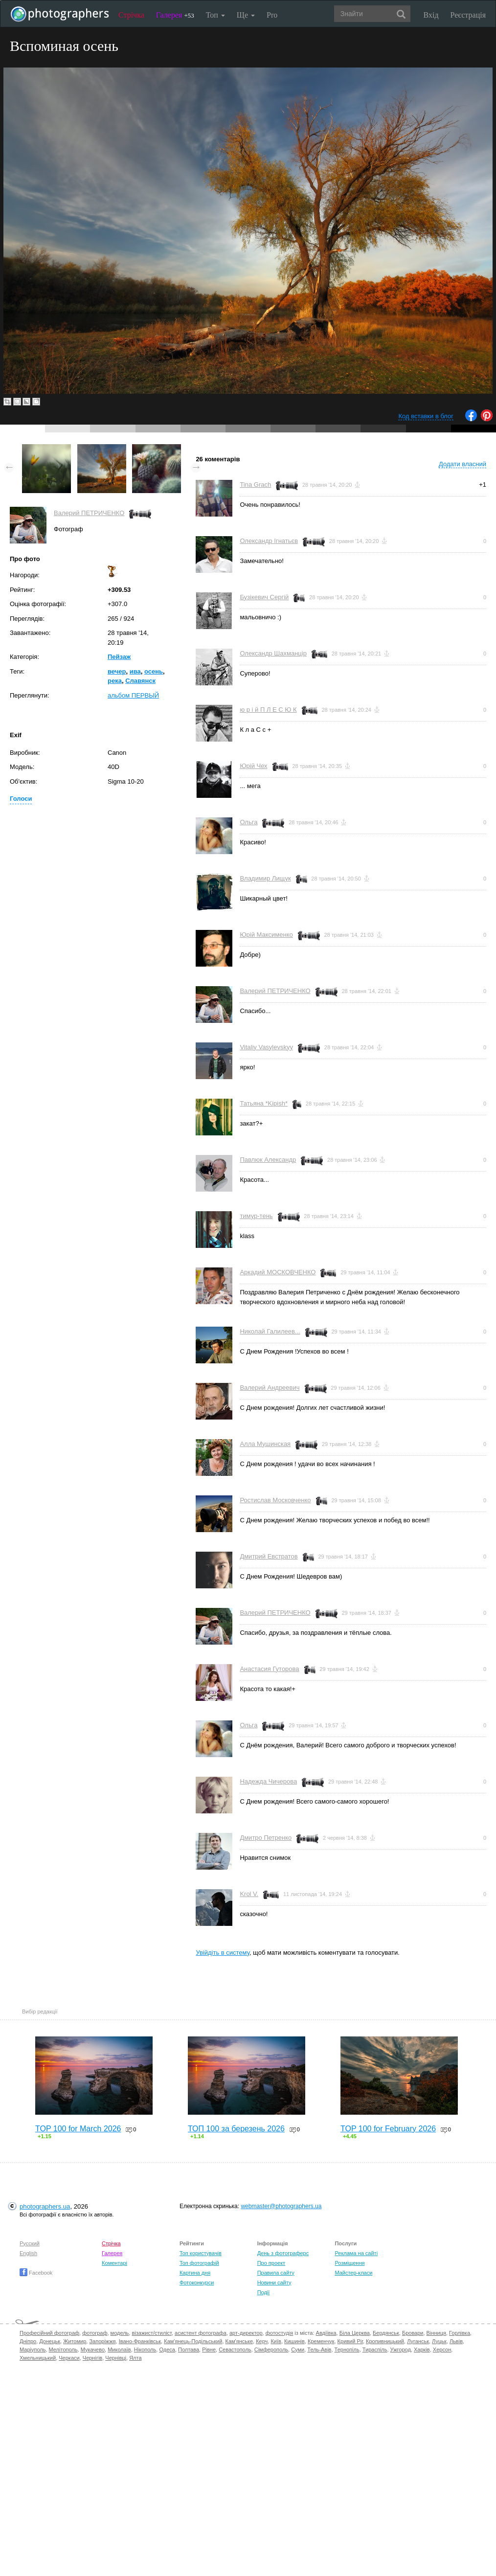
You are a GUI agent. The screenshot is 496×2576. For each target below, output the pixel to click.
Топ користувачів (201, 2253)
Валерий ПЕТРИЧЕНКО (89, 513)
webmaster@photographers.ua (281, 2206)
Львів (456, 2341)
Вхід (431, 15)
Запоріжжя (102, 2341)
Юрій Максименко (266, 934)
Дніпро (28, 2341)
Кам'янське (239, 2341)
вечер (117, 671)
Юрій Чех (253, 765)
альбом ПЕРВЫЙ (133, 695)
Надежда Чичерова (268, 1781)
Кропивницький (385, 2341)
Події (263, 2292)
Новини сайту (274, 2282)
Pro (272, 15)
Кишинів (294, 2341)
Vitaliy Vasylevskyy (266, 1047)
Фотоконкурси (197, 2282)
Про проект (271, 2263)
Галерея (175, 15)
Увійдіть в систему (222, 1952)
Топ (215, 15)
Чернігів (92, 2358)
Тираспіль (374, 2349)
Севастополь (235, 2349)
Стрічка (131, 15)
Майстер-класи (353, 2273)
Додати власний (462, 464)
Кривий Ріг (350, 2341)
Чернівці (115, 2358)
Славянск (140, 680)
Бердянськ (386, 2333)
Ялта (135, 2358)
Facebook (36, 2273)
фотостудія (279, 2333)
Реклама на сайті (356, 2253)
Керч (262, 2341)
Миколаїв (119, 2349)
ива (135, 671)
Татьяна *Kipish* (264, 1103)
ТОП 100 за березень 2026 (236, 2128)
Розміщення (349, 2263)
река (115, 680)
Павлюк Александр (268, 1159)
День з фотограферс (283, 2253)
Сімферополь (271, 2349)
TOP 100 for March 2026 (78, 2128)
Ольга (248, 822)
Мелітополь (63, 2349)
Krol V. (249, 1894)
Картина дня (195, 2273)
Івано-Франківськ (140, 2341)
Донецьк (49, 2341)
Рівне (209, 2349)
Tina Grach (255, 484)
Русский (30, 2243)
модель (120, 2333)
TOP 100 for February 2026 (388, 2128)
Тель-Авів (319, 2349)
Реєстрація (468, 15)
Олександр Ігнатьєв (269, 540)
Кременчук (321, 2341)
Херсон (442, 2349)
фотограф (94, 2333)
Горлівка (459, 2333)
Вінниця (436, 2333)
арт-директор (246, 2333)
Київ (276, 2341)
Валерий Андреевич (269, 1387)
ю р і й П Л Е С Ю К (268, 709)
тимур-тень (256, 1216)
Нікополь (145, 2349)
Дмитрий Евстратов (268, 1556)
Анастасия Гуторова (269, 1668)
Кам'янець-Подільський (193, 2341)
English (28, 2253)
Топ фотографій (199, 2263)
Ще (246, 15)
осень (153, 671)
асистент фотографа (200, 2333)
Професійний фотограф (49, 2333)
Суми (297, 2349)
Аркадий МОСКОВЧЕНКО (278, 1272)
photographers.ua (45, 2206)
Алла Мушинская (265, 1443)
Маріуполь (32, 2349)
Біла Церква (354, 2333)
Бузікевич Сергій (264, 597)
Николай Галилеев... (270, 1331)
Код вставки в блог (425, 416)
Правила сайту (275, 2273)
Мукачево (93, 2349)
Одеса (167, 2349)
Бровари (413, 2333)
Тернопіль (347, 2349)
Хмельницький (38, 2358)
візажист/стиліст (151, 2333)
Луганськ (418, 2341)
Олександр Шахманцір (273, 653)
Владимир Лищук (265, 878)
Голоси (21, 798)
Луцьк (439, 2341)
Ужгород (400, 2349)
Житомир (74, 2341)
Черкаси (69, 2358)
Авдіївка (326, 2333)
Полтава (188, 2349)
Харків (422, 2349)
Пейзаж (119, 656)
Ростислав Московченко (275, 1500)
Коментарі (114, 2263)
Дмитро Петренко (266, 1837)
